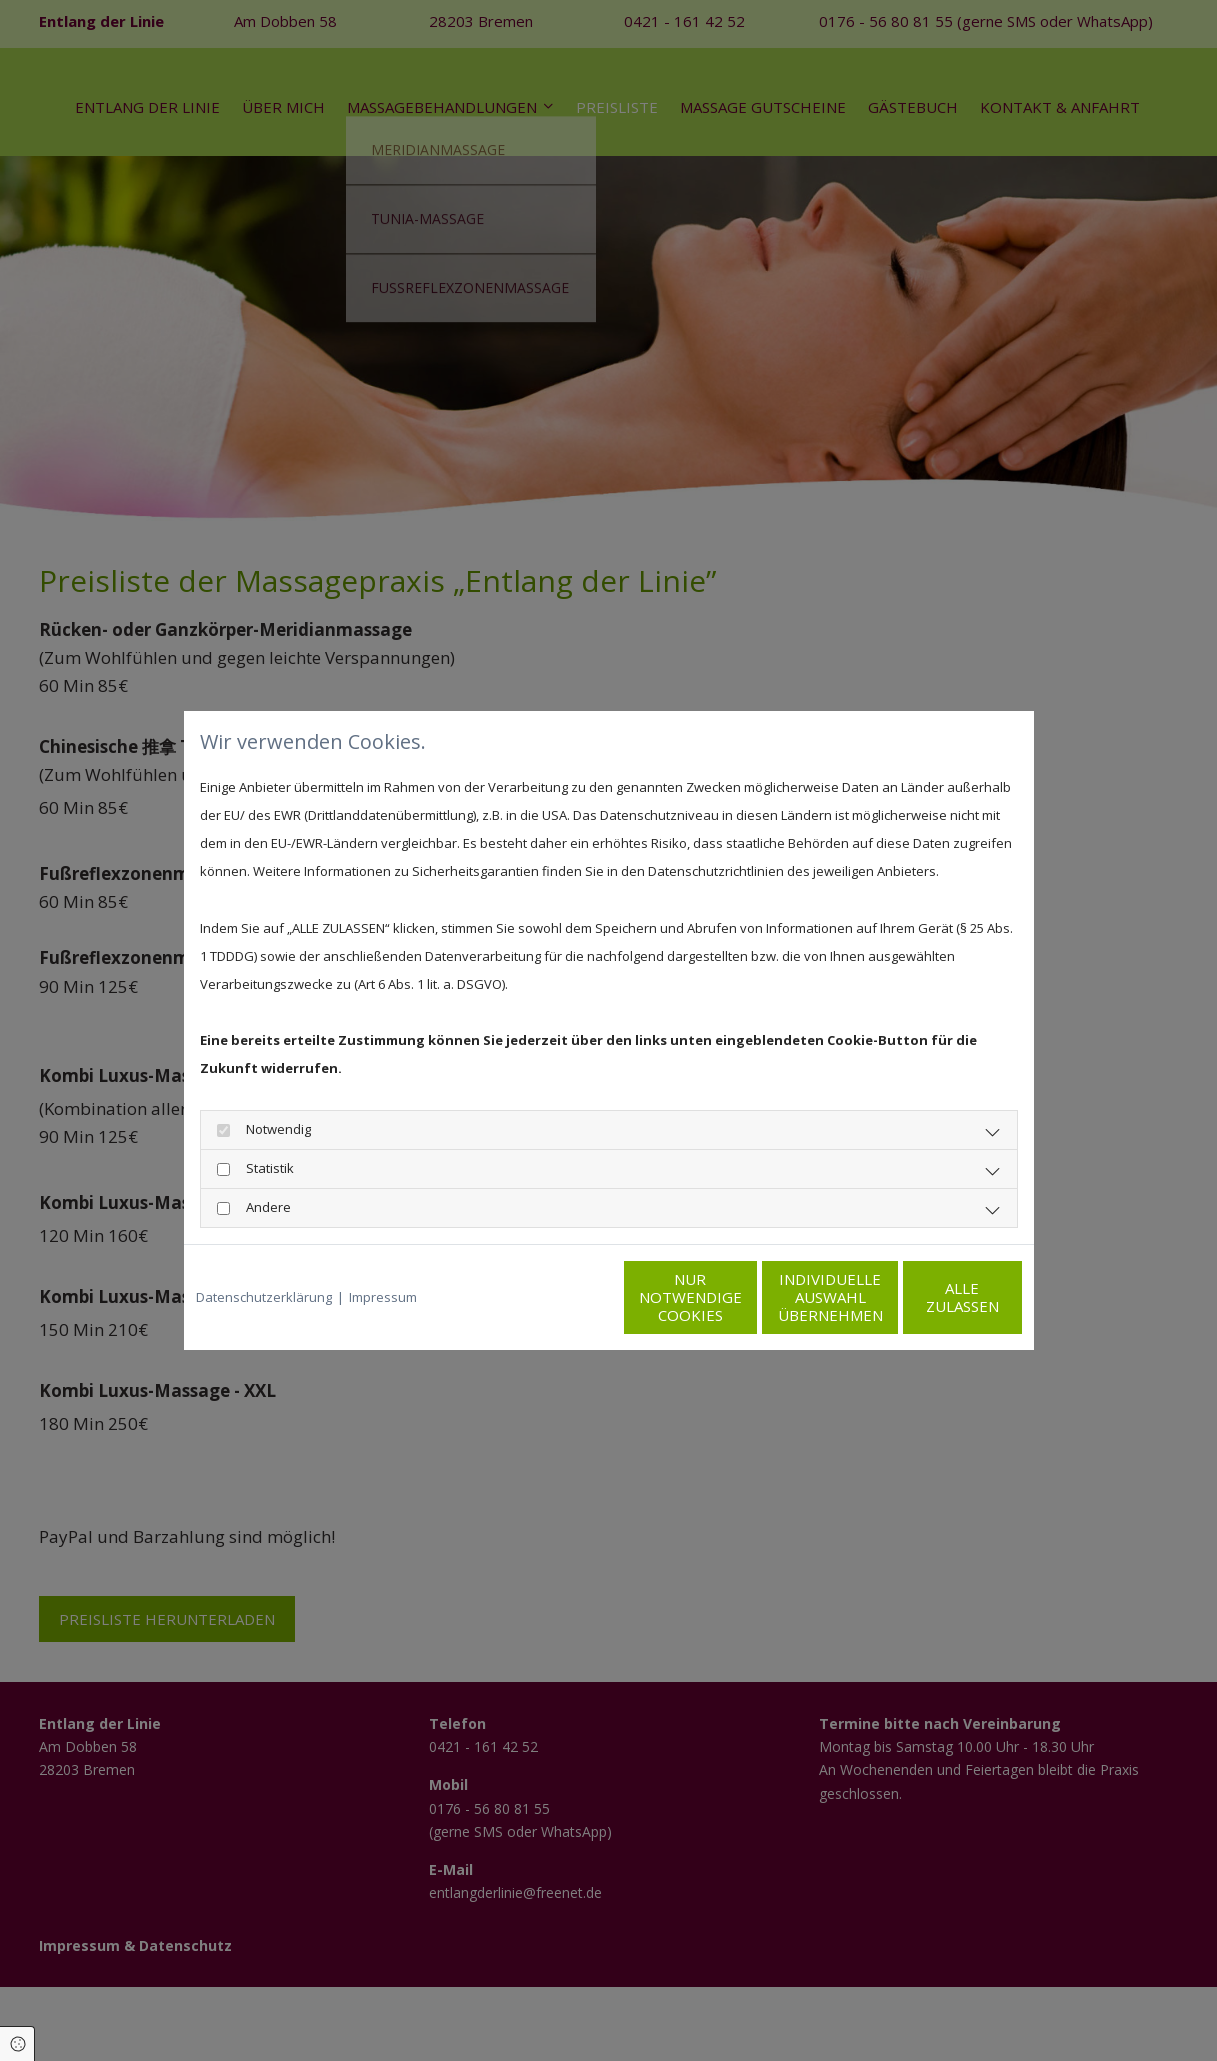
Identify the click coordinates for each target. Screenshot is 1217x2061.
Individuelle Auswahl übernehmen (739, 1297)
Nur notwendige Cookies (549, 1297)
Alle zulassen (929, 1297)
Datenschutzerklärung (264, 1297)
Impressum (383, 1297)
